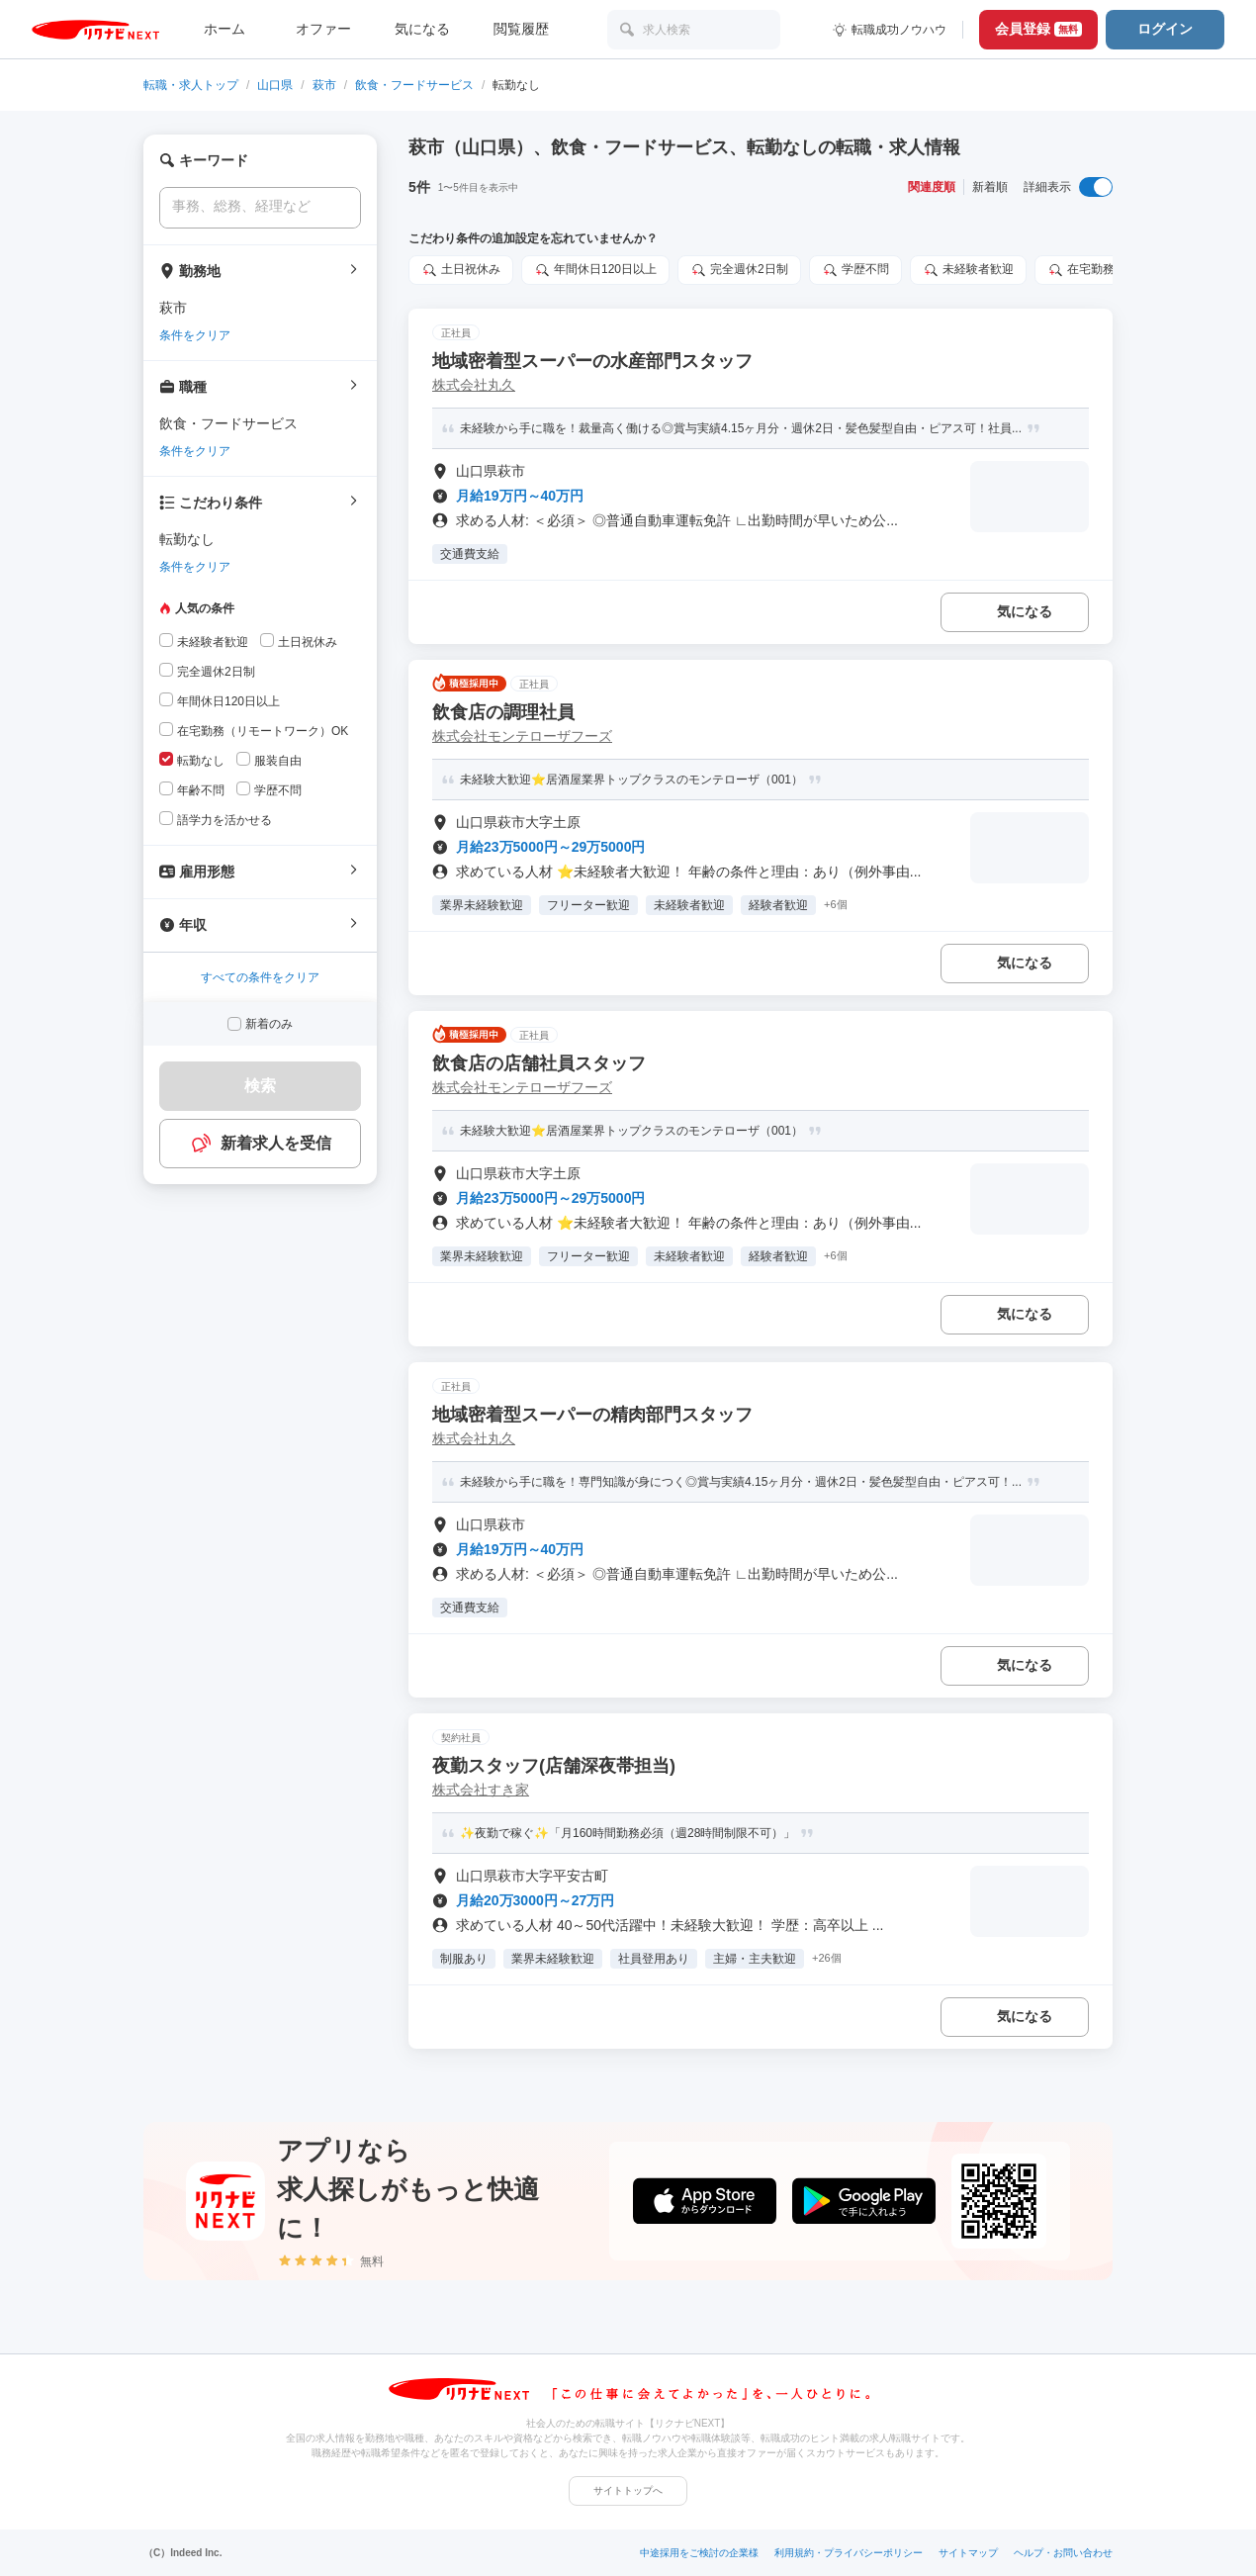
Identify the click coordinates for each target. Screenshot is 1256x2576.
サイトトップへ (628, 2490)
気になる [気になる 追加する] (1024, 611)
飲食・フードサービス (414, 85)
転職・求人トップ (190, 85)
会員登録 (1038, 29)
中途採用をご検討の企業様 (699, 2552)
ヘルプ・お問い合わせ (1063, 2552)
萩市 (324, 85)
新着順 (990, 187)
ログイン (1165, 29)
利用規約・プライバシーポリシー (848, 2552)
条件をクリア (194, 335)
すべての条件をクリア (260, 977)
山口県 (275, 85)
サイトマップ (968, 2552)
